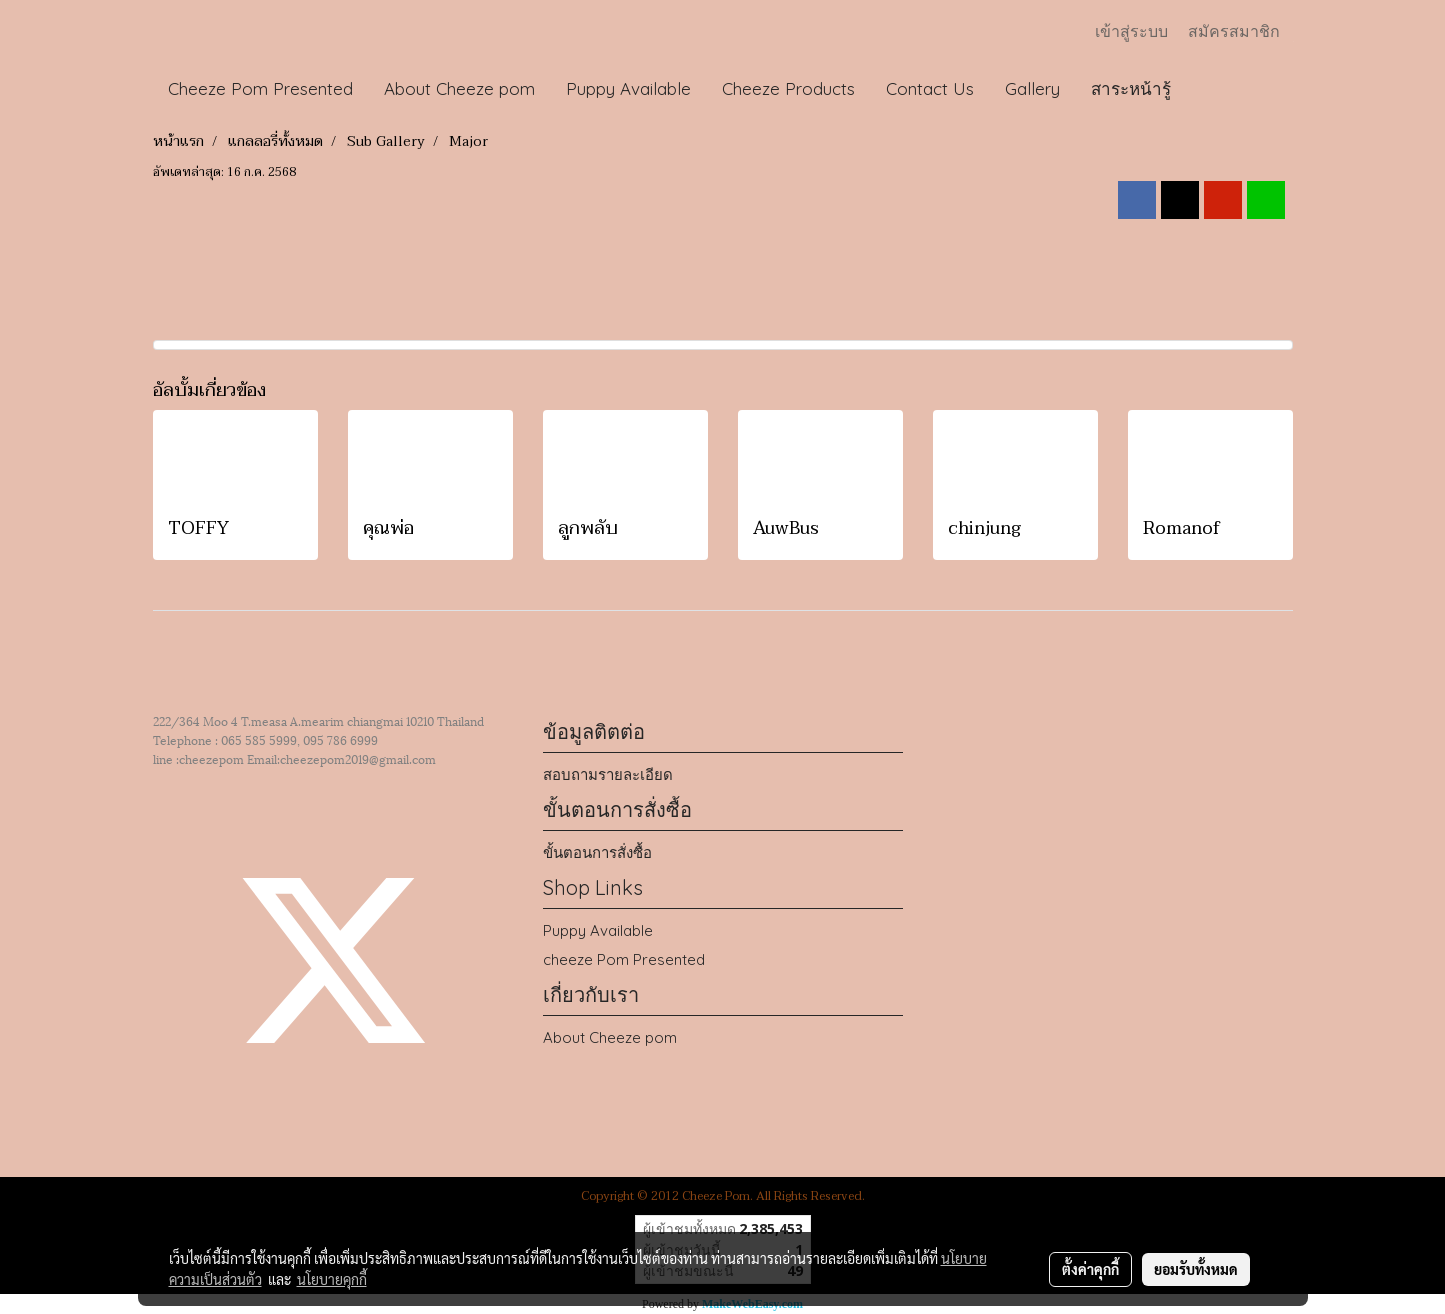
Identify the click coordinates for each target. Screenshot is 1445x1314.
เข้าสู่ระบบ (1131, 31)
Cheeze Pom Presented (260, 88)
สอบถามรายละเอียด (608, 774)
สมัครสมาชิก (1234, 31)
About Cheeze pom (459, 88)
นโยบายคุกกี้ (332, 1279)
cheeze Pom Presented (624, 959)
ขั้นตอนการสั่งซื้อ (597, 852)
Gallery (1032, 88)
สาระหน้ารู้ (1131, 88)
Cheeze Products (788, 88)
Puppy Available (628, 88)
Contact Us (930, 88)
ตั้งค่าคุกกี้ (1090, 1269)
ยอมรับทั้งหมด (1196, 1269)
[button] (1205, 89)
